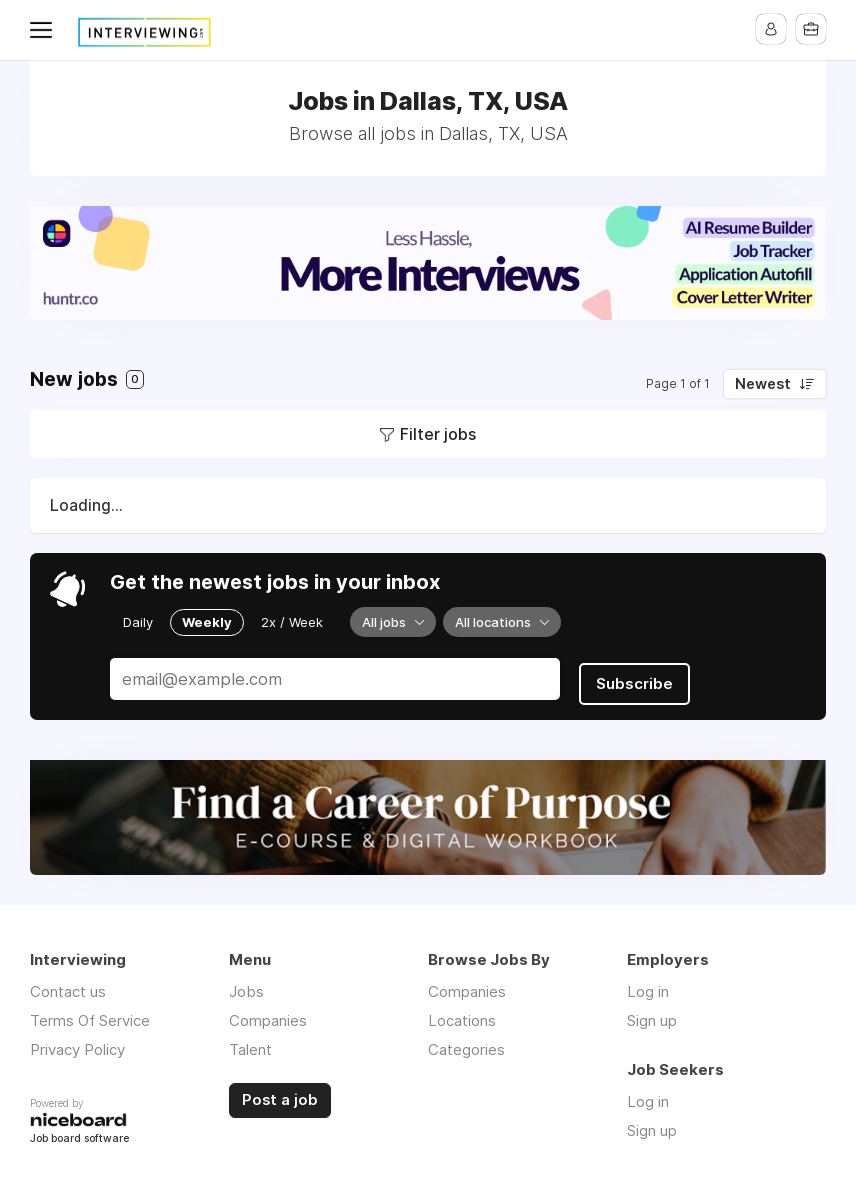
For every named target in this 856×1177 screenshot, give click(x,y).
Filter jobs (438, 434)
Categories (466, 1041)
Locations (462, 1012)
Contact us (68, 983)
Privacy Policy (77, 1041)
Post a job (280, 1092)
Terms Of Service (90, 1012)
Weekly (207, 621)
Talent (250, 1041)
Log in (648, 983)
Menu (45, 30)
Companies (268, 1012)
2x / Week (292, 621)
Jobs (246, 983)
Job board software (79, 1131)
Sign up (652, 1012)
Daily (138, 621)
